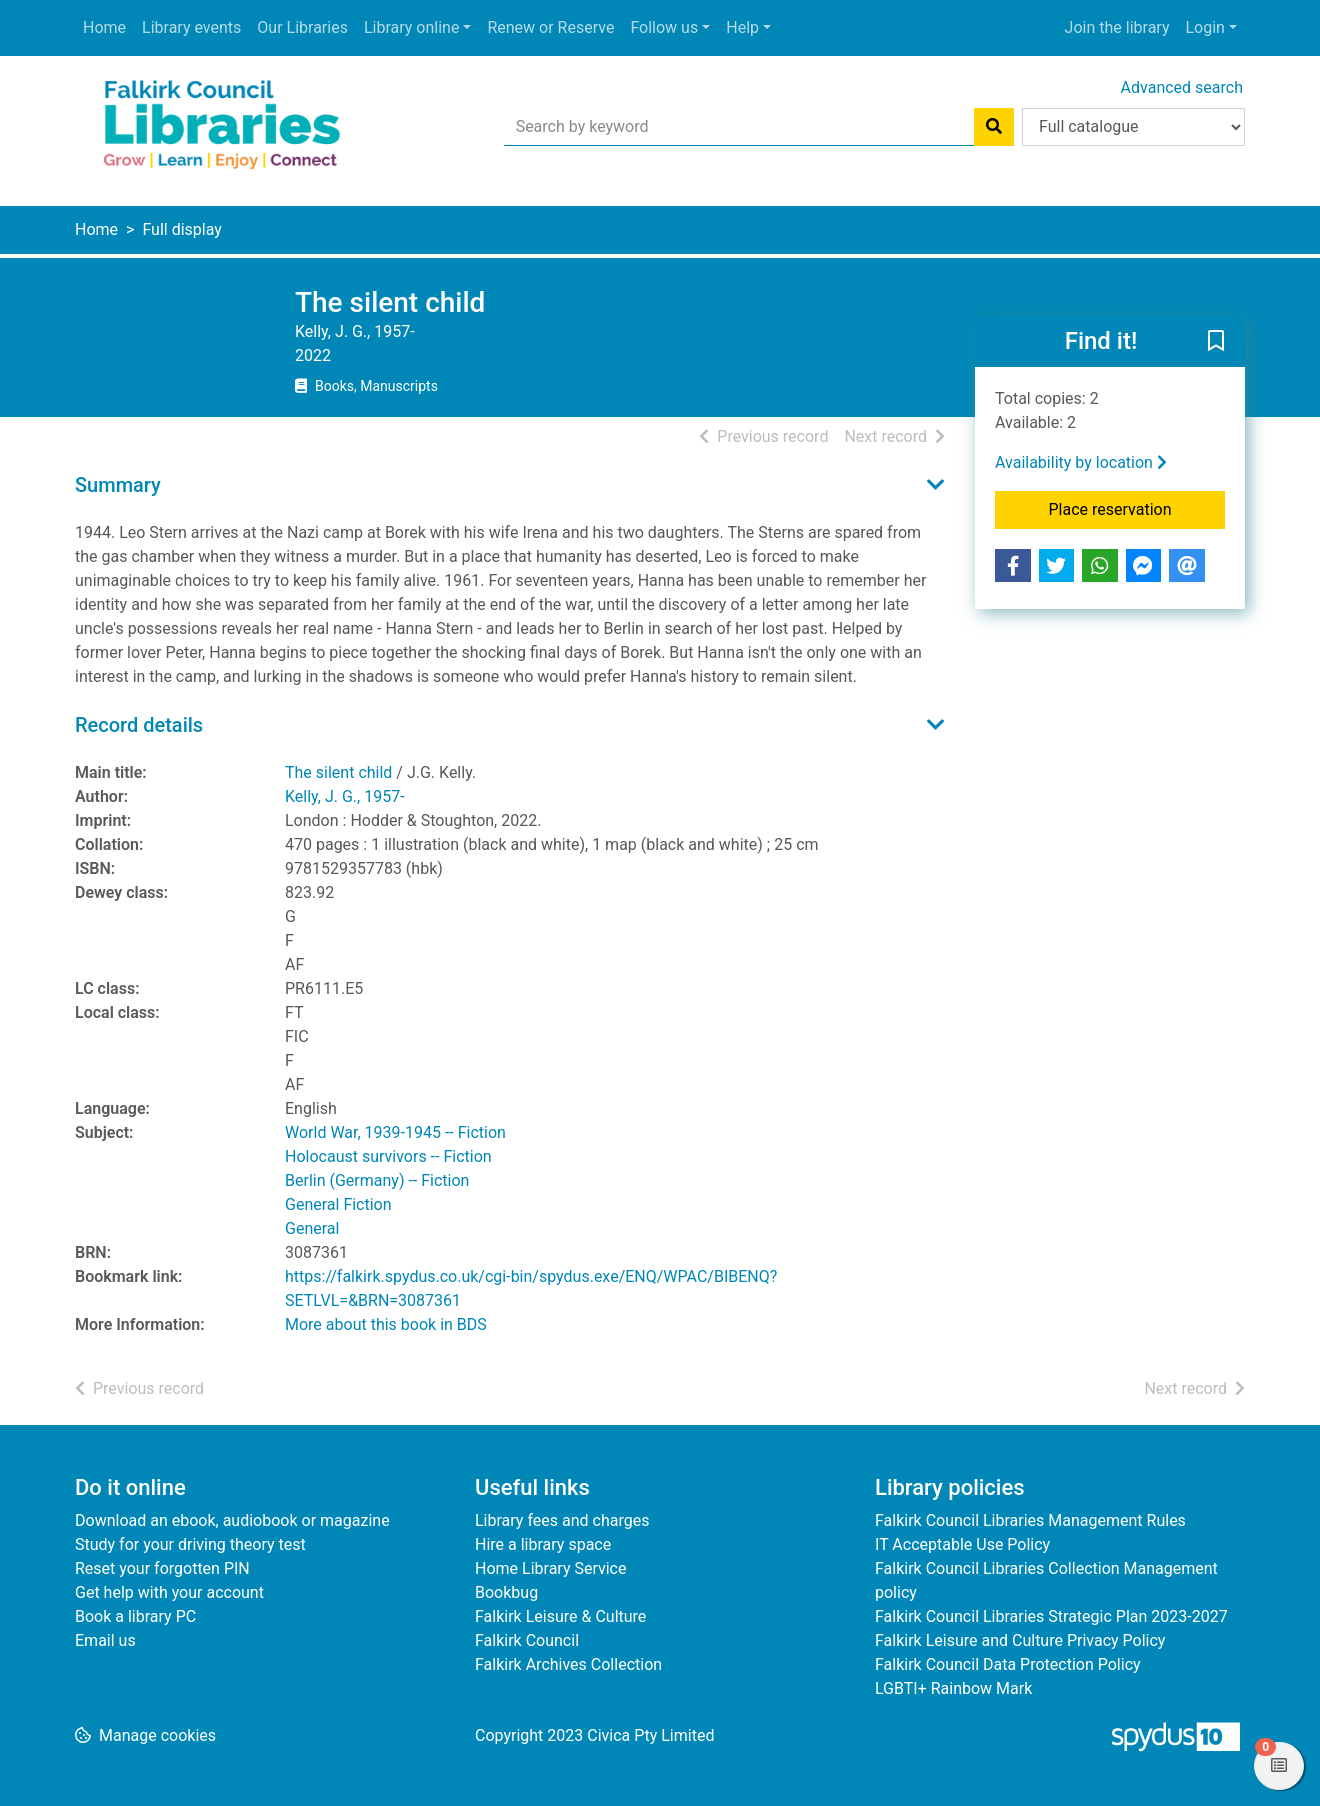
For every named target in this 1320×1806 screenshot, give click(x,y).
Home (104, 27)
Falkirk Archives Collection (568, 1664)
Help (742, 27)
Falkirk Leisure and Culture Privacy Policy (1020, 1640)
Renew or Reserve (550, 27)
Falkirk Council (527, 1640)
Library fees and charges (562, 1520)
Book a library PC (135, 1616)
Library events (191, 27)
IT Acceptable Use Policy (962, 1544)
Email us (105, 1640)
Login (1204, 27)
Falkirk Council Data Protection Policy (1008, 1664)
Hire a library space (543, 1544)
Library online (411, 27)
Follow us (664, 27)
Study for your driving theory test (190, 1544)
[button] (1216, 342)
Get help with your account (169, 1592)
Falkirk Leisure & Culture (560, 1616)
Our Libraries (302, 27)
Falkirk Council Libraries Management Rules (1030, 1520)
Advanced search (1182, 87)
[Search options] (1133, 127)
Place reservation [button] (1137, 508)
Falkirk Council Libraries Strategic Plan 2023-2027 (1051, 1616)
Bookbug (506, 1592)
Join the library (1117, 27)
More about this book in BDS (386, 1324)
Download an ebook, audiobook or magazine (232, 1520)
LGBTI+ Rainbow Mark (953, 1688)
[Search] (994, 127)
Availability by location (1081, 462)
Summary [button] (118, 485)
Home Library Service (550, 1568)
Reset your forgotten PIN (162, 1568)
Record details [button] (139, 725)
